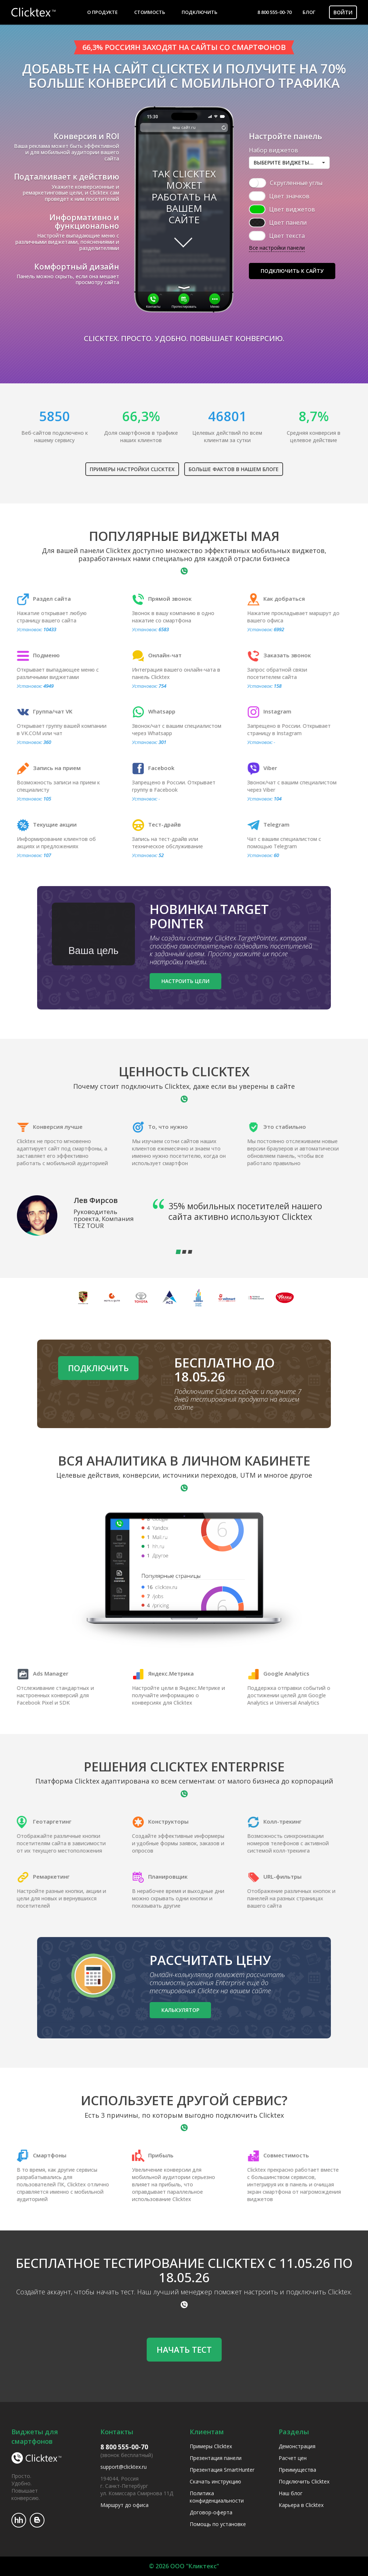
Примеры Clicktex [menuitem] (211, 2446)
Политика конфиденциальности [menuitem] (217, 2497)
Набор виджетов (273, 150)
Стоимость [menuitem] (149, 12)
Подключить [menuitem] (199, 12)
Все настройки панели (277, 247)
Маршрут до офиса (124, 2504)
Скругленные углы (296, 183)
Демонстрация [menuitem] (297, 2446)
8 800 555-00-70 (274, 12)
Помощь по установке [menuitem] (218, 2524)
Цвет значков (289, 196)
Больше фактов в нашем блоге (234, 469)
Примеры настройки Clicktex (132, 469)
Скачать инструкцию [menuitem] (215, 2481)
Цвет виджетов (292, 209)
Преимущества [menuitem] (297, 2469)
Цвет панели (288, 222)
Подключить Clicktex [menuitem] (304, 2481)
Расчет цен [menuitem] (293, 2457)
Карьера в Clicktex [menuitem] (301, 2504)
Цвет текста (287, 236)
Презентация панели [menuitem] (216, 2457)
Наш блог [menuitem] (291, 2493)
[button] (289, 162)
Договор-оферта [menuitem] (211, 2512)
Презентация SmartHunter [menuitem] (222, 2469)
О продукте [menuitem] (102, 12)
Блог (309, 12)
